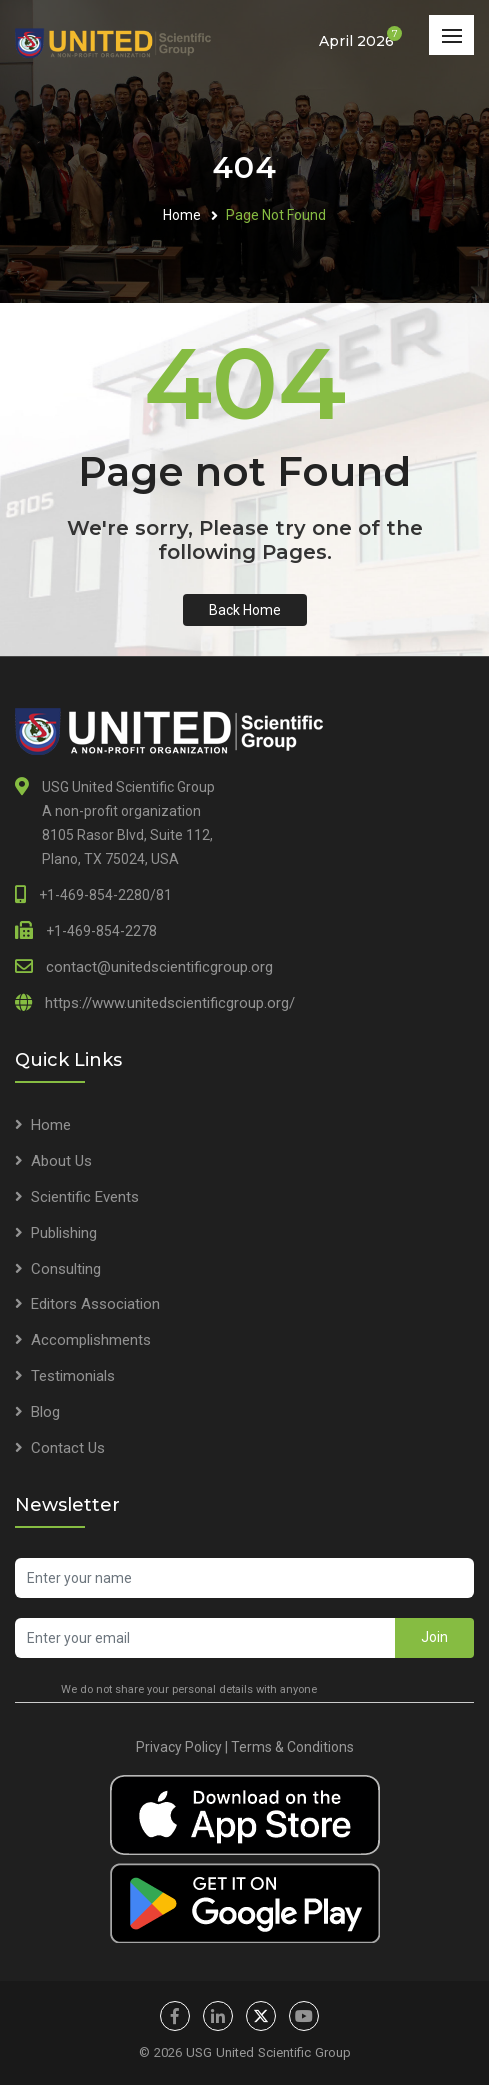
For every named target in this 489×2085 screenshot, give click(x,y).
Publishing (64, 1233)
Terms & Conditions (292, 1747)
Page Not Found (276, 215)
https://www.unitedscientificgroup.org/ (170, 1003)
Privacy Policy (179, 1747)
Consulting (66, 1269)
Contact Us (68, 1448)
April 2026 (356, 39)
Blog (45, 1412)
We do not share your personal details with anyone (189, 1689)
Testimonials (73, 1376)
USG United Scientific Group (268, 2052)
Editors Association (95, 1304)
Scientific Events (85, 1197)
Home (182, 215)
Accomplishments (91, 1340)
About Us (61, 1161)
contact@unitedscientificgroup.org (159, 967)
